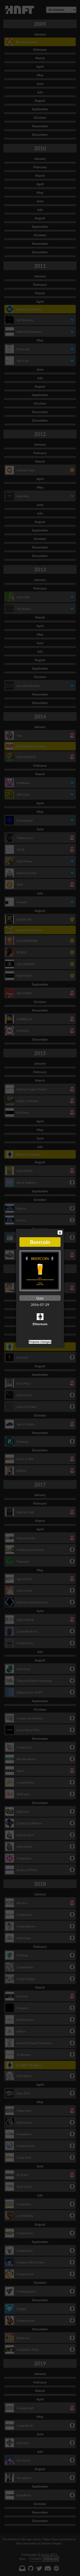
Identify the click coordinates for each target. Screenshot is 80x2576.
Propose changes (40, 1341)
